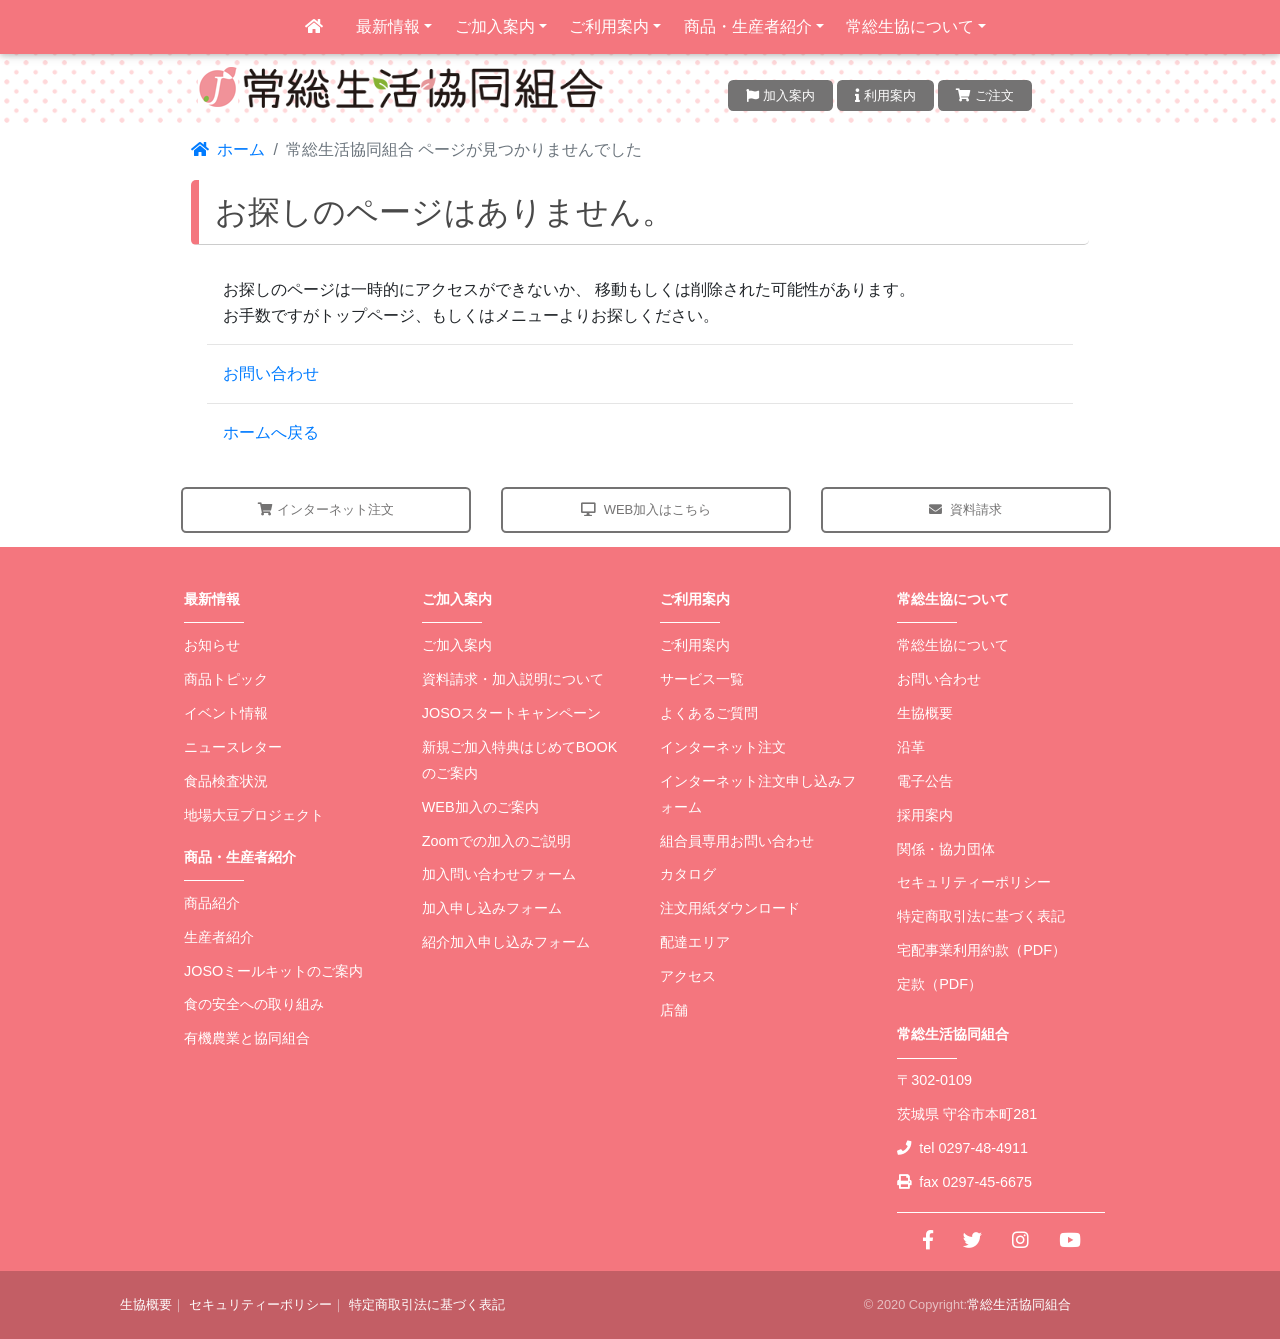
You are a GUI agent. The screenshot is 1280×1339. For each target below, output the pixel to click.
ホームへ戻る (271, 432)
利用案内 (885, 95)
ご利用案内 (609, 26)
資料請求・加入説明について (513, 679)
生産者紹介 (219, 937)
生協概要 (925, 713)
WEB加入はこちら (646, 509)
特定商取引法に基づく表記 (981, 916)
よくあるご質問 (709, 713)
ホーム (228, 149)
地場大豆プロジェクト (254, 815)
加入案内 (780, 95)
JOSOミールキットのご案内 (273, 971)
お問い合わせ (271, 373)
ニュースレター (233, 747)
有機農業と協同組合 (247, 1038)
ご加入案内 (495, 26)
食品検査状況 (226, 781)
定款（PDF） (939, 984)
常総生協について (910, 26)
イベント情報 (226, 713)
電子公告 (925, 781)
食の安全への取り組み (254, 1004)
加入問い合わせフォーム (499, 874)
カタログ (688, 874)
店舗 (674, 1010)
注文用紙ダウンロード (730, 908)
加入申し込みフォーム (492, 908)
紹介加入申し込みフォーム (506, 942)
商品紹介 (212, 903)
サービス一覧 (702, 679)
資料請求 (965, 509)
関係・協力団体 (946, 849)
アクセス (688, 976)
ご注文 (985, 95)
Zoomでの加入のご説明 (496, 841)
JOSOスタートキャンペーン (511, 713)
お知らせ (212, 645)
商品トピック (226, 679)
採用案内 (925, 815)
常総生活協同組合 (1019, 1304)
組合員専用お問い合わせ (737, 841)
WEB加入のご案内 (480, 807)
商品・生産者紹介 (748, 26)
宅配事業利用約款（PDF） (981, 950)
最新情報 (388, 26)
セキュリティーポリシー (974, 882)
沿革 (911, 747)
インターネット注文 (326, 509)
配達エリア (695, 942)
